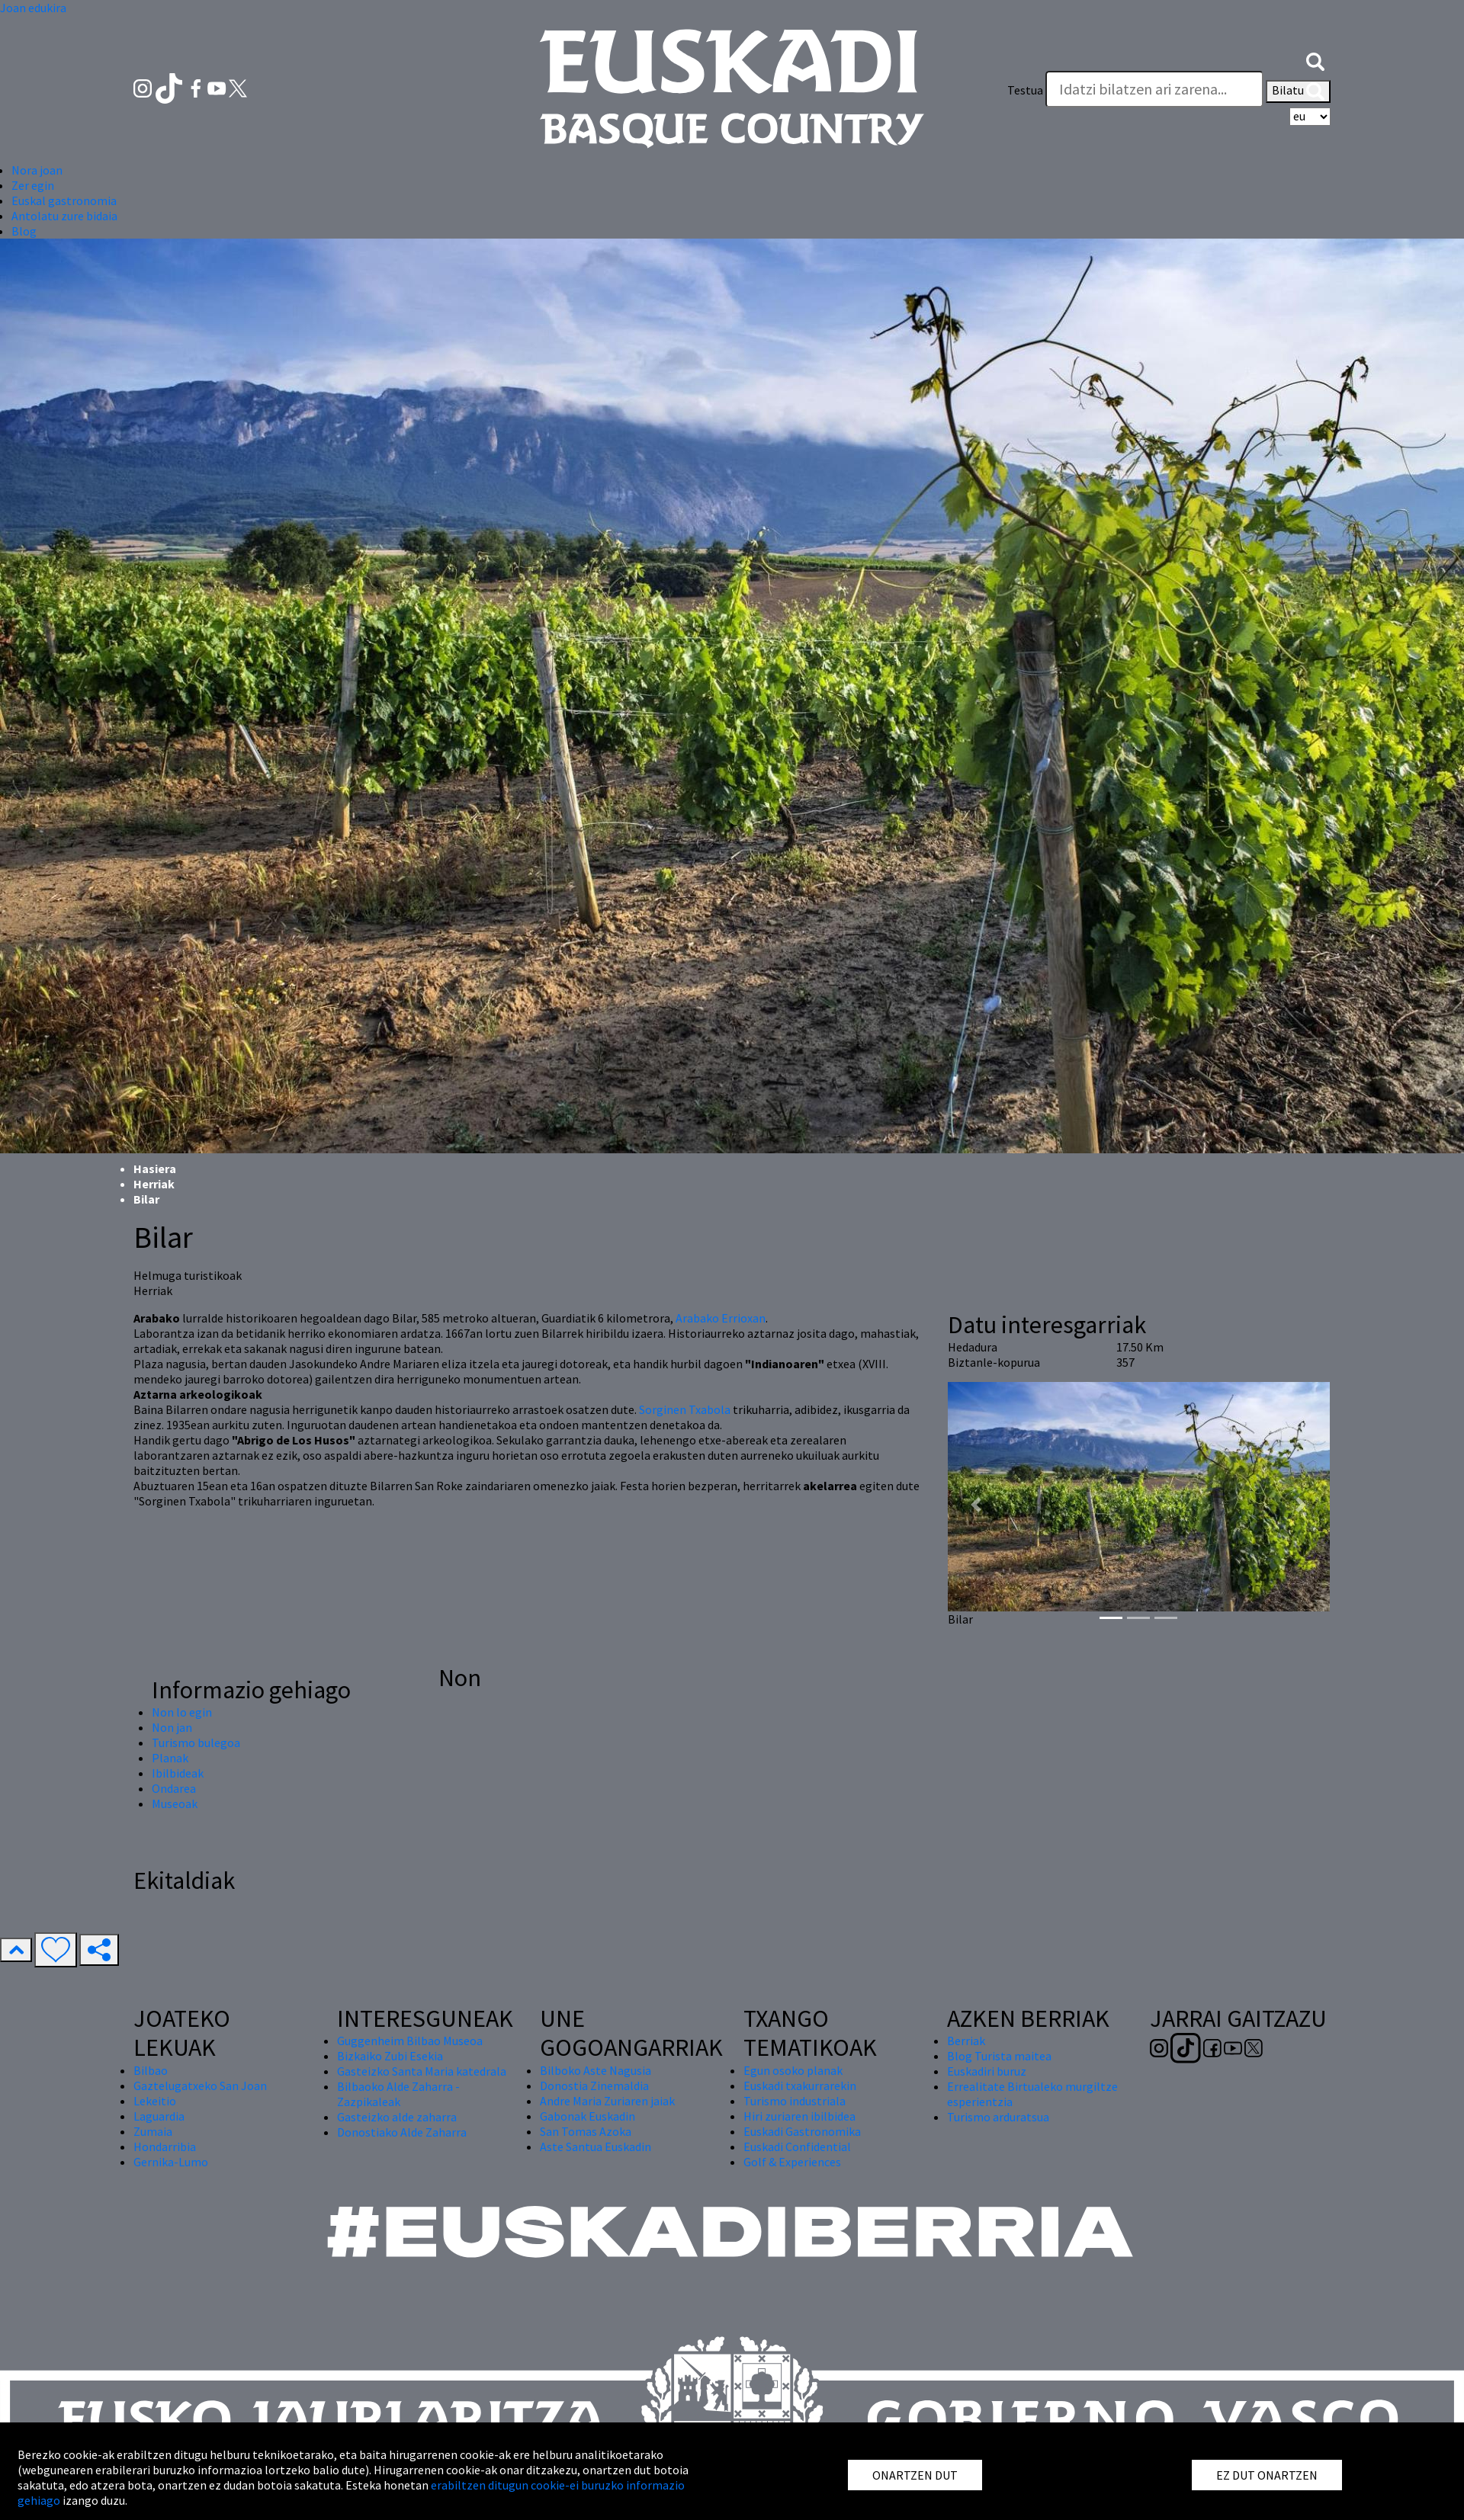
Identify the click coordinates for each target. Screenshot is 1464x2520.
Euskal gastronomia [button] (64, 200)
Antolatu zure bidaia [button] (64, 215)
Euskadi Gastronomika (802, 2131)
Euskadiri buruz (986, 2071)
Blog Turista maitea (999, 2055)
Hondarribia (164, 2146)
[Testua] (1154, 89)
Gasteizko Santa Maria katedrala (421, 2071)
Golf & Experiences (792, 2161)
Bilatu (1298, 91)
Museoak (174, 1803)
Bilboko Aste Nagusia (595, 2070)
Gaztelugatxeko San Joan (200, 2085)
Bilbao (150, 2070)
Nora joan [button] (37, 170)
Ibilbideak (178, 1773)
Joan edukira (33, 7)
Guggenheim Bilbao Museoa (410, 2040)
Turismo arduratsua (998, 2116)
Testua (1025, 90)
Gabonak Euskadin (587, 2116)
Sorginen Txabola (684, 1409)
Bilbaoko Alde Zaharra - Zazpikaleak (398, 2094)
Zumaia (152, 2131)
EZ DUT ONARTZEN (1267, 2475)
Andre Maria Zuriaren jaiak (607, 2100)
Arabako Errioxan (721, 1318)
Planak (170, 1757)
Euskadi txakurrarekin (799, 2085)
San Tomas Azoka (585, 2131)
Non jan (172, 1727)
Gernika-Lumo (170, 2161)
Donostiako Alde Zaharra (402, 2132)
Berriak (966, 2040)
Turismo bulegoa (196, 1742)
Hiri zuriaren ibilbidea (799, 2116)
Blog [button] (24, 231)
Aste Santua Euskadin (595, 2146)
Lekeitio (154, 2100)
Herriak (154, 1183)
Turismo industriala (794, 2100)
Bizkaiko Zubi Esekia (390, 2055)
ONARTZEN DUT (915, 2475)
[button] (1315, 59)
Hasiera (154, 1168)
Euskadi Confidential (797, 2146)
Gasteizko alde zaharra (397, 2116)
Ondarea (174, 1788)
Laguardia (159, 2116)
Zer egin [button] (32, 185)
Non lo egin (182, 1712)
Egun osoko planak (793, 2070)
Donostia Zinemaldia (594, 2085)
